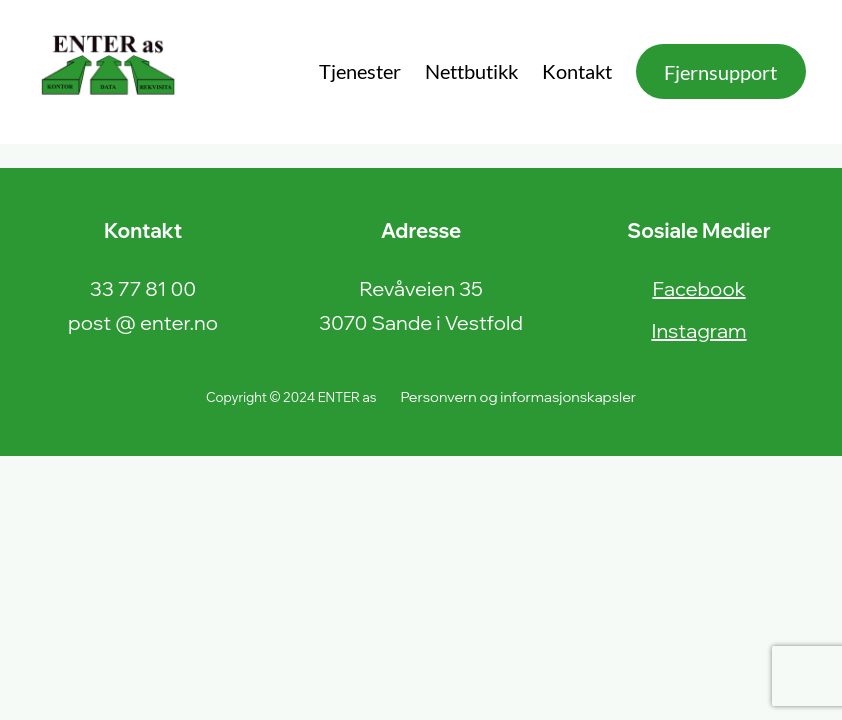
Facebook (698, 288)
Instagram (698, 330)
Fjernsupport (720, 72)
